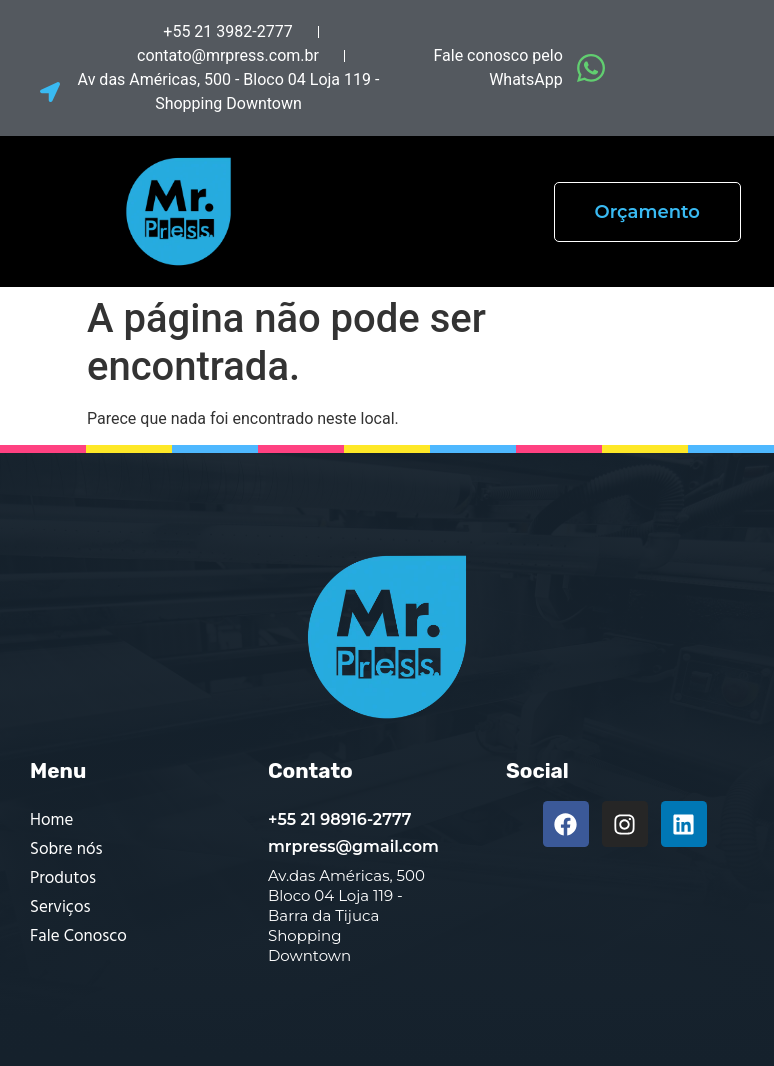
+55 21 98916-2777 (339, 819)
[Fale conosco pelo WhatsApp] (591, 68)
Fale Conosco (78, 936)
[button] (436, 211)
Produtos (63, 878)
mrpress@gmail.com (353, 846)
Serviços (60, 907)
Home (51, 820)
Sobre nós (66, 849)
